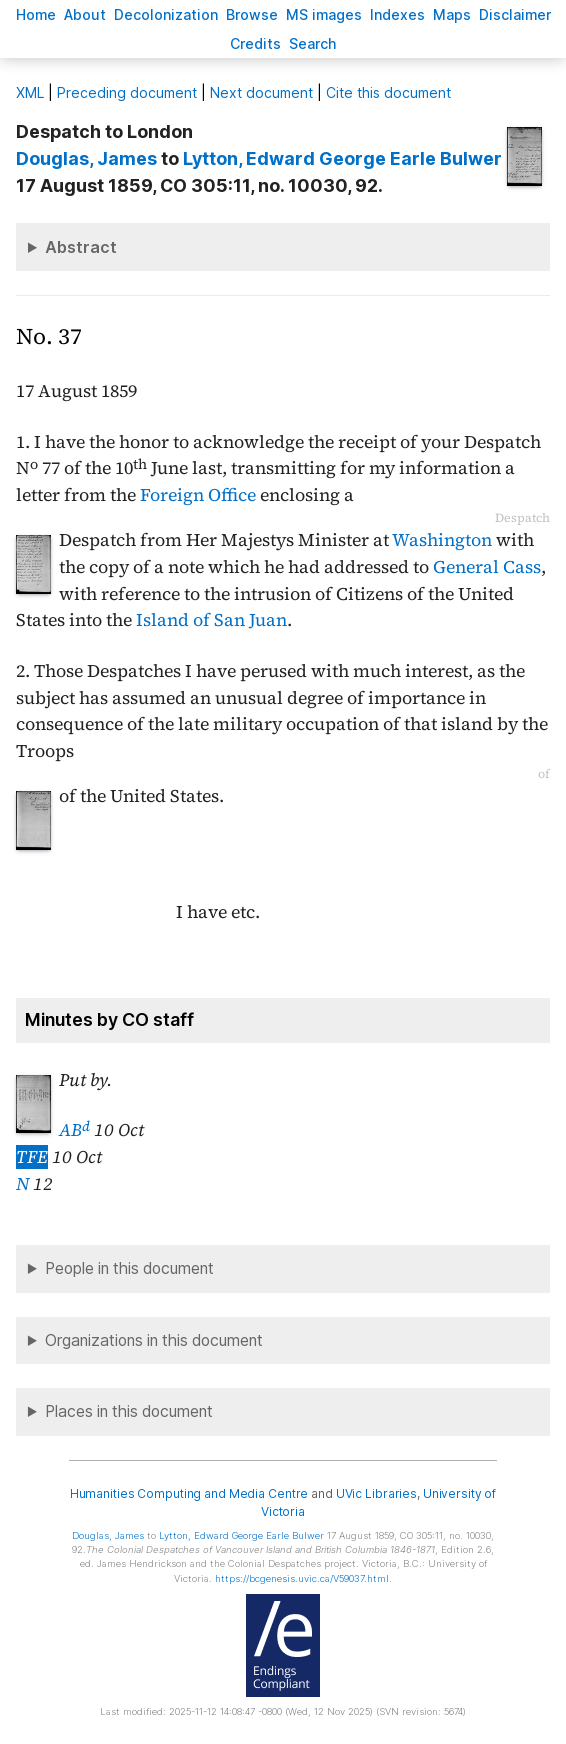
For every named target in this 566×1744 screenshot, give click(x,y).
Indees (397, 14)
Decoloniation (166, 14)
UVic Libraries (376, 1493)
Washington (442, 540)
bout (85, 14)
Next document (261, 92)
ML (30, 92)
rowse (252, 14)
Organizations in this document (154, 1340)
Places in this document (129, 1411)
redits (255, 43)
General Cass (487, 567)
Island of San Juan (211, 620)
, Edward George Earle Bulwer (342, 158)
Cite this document (388, 92)
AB (74, 1130)
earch (313, 43)
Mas (452, 14)
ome (36, 14)
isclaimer (515, 14)
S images (324, 14)
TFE (32, 1157)
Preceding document (127, 92)
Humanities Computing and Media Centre (189, 1493)
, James (86, 158)
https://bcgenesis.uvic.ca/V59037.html (302, 1578)
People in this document (129, 1268)
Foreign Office (198, 495)
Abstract (81, 247)
